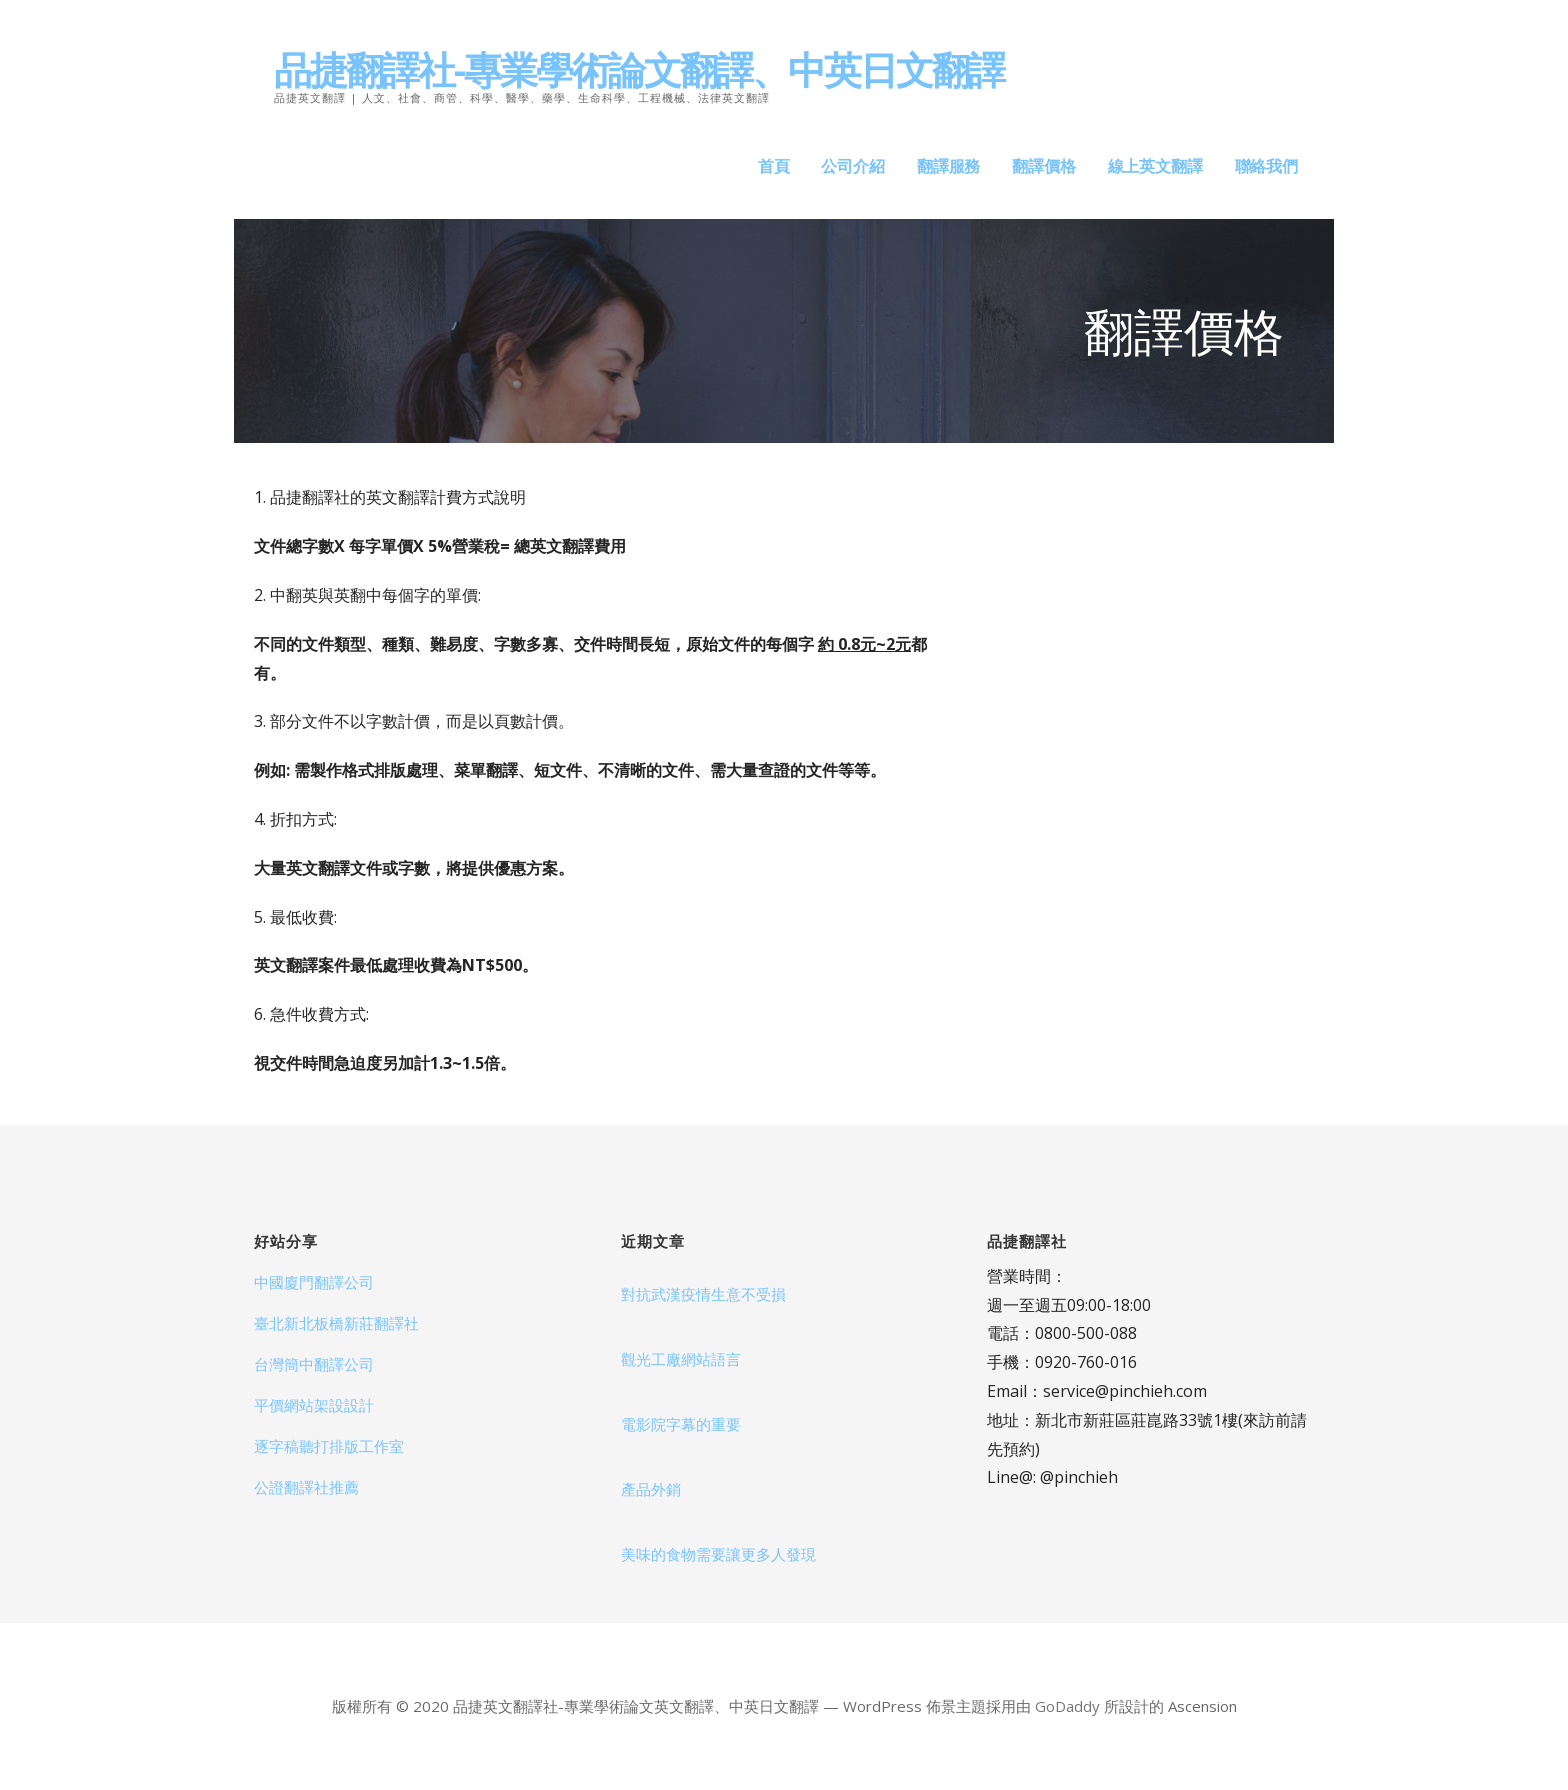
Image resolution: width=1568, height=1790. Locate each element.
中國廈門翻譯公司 (314, 1282)
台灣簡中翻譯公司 (314, 1364)
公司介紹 (852, 166)
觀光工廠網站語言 (681, 1359)
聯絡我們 (1266, 166)
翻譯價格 (1043, 166)
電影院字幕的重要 (681, 1424)
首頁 (774, 166)
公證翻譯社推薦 (306, 1487)
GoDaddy (1067, 1706)
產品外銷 (651, 1489)
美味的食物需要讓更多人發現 (718, 1554)
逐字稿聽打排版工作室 (329, 1446)
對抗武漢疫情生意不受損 (703, 1294)
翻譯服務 (948, 166)
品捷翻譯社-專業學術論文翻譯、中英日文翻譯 (639, 69)
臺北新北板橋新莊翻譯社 (336, 1323)
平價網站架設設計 (314, 1405)
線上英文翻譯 (1155, 166)
